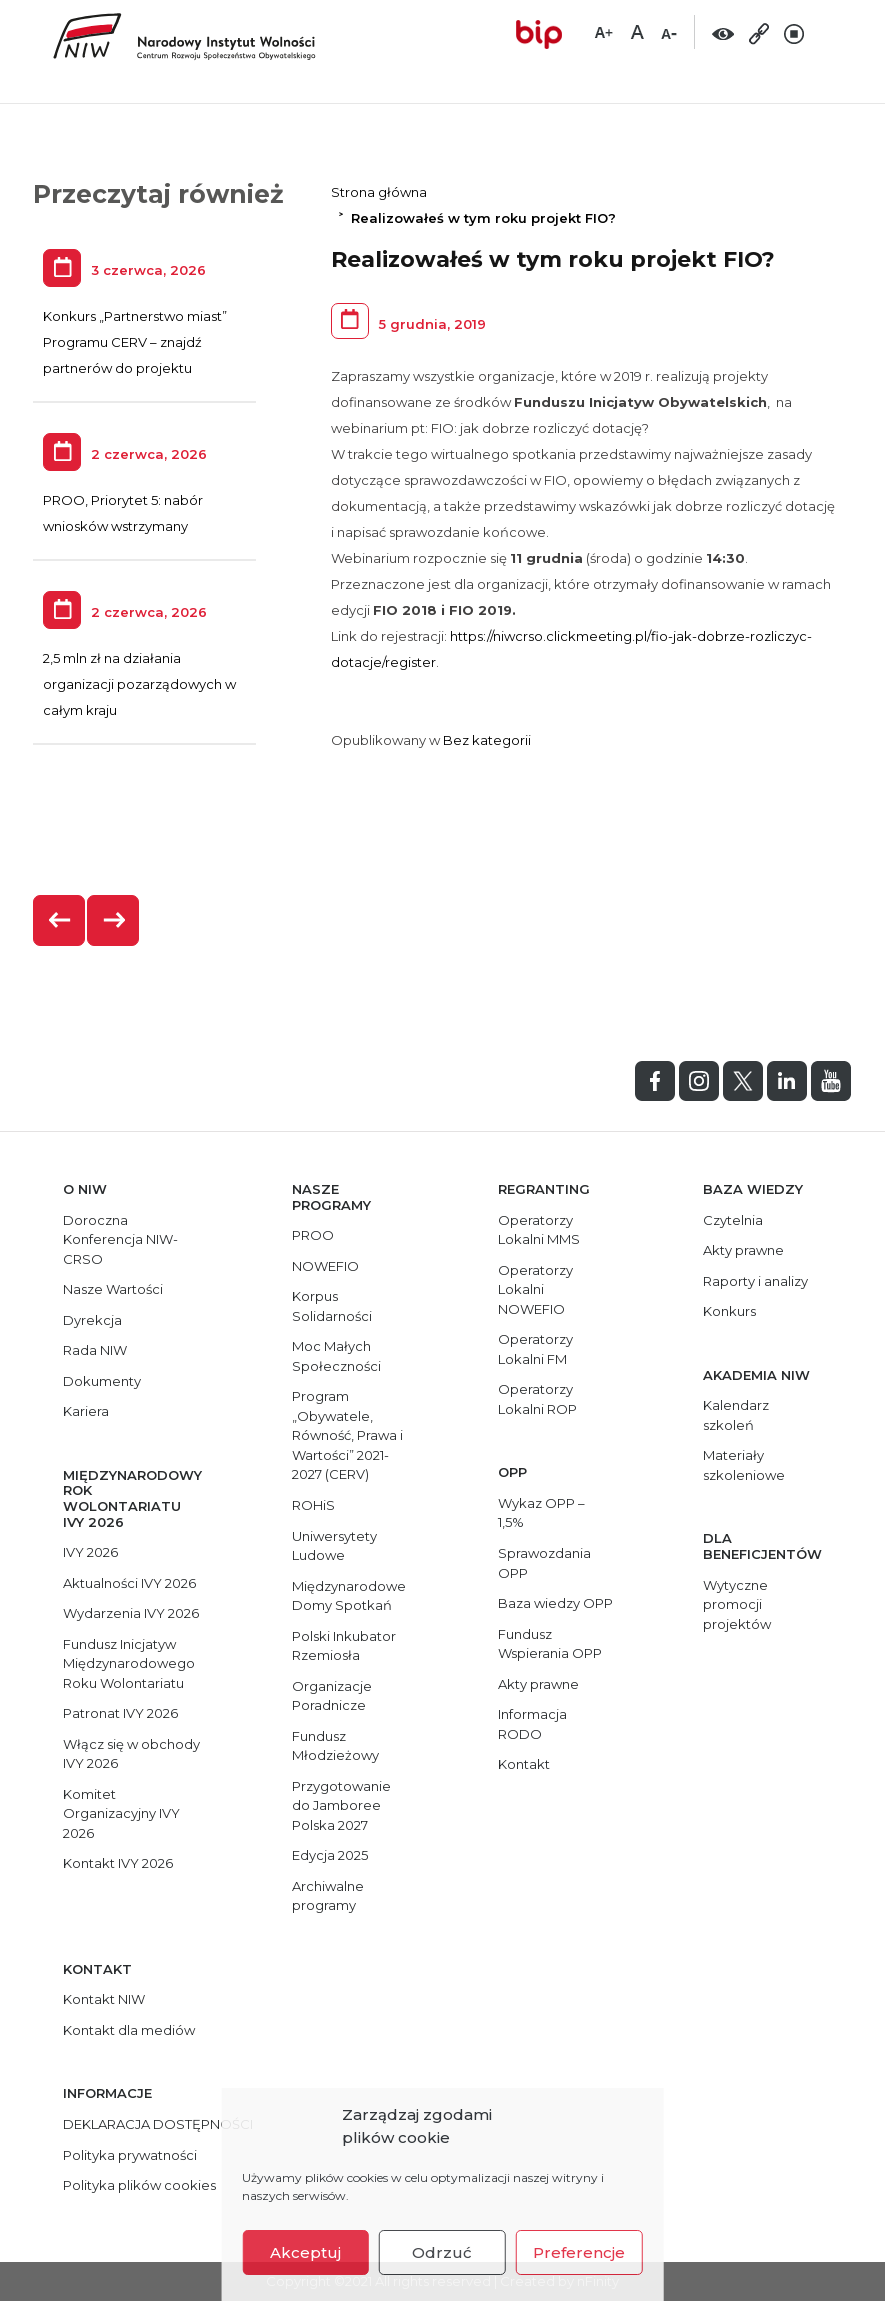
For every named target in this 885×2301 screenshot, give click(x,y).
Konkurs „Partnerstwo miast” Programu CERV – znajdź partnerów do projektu (135, 342)
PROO (313, 1235)
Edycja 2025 (330, 1855)
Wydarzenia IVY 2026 (131, 1613)
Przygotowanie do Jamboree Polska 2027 (341, 1805)
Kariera (86, 1411)
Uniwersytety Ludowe (334, 1546)
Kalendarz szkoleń (736, 1415)
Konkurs (729, 1311)
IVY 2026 (90, 1552)
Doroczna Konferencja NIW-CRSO (120, 1239)
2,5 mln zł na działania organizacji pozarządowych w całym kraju (139, 684)
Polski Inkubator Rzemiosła (344, 1646)
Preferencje (579, 2252)
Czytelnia (733, 1220)
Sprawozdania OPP (544, 1563)
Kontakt (524, 1764)
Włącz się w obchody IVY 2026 (131, 1754)
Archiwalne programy (328, 1896)
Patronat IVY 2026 (120, 1713)
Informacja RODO (532, 1724)
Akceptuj (305, 2252)
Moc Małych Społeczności (336, 1356)
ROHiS (313, 1505)
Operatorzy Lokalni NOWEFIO (535, 1289)
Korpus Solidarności (332, 1306)
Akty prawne (538, 1684)
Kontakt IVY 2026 (118, 1863)
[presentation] (60, 920)
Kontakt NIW (104, 1999)
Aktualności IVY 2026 (129, 1583)
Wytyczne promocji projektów (737, 1604)
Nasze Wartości (113, 1289)
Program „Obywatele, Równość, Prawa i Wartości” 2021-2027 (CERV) (347, 1435)
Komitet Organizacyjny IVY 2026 (121, 1813)
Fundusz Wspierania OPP (550, 1644)
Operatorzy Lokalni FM (535, 1349)
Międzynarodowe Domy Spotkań (349, 1596)
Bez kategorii (487, 740)
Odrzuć (442, 2252)
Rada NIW (95, 1350)
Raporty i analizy (755, 1281)
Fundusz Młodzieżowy (335, 1746)
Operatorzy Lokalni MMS (539, 1230)
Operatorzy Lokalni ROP (537, 1399)
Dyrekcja (92, 1320)
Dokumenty (102, 1381)
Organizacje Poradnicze (332, 1696)
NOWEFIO (325, 1266)
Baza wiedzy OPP (555, 1603)
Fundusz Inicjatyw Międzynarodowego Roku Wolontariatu (129, 1663)
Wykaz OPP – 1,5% (541, 1513)
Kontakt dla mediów (129, 2030)
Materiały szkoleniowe (744, 1465)
